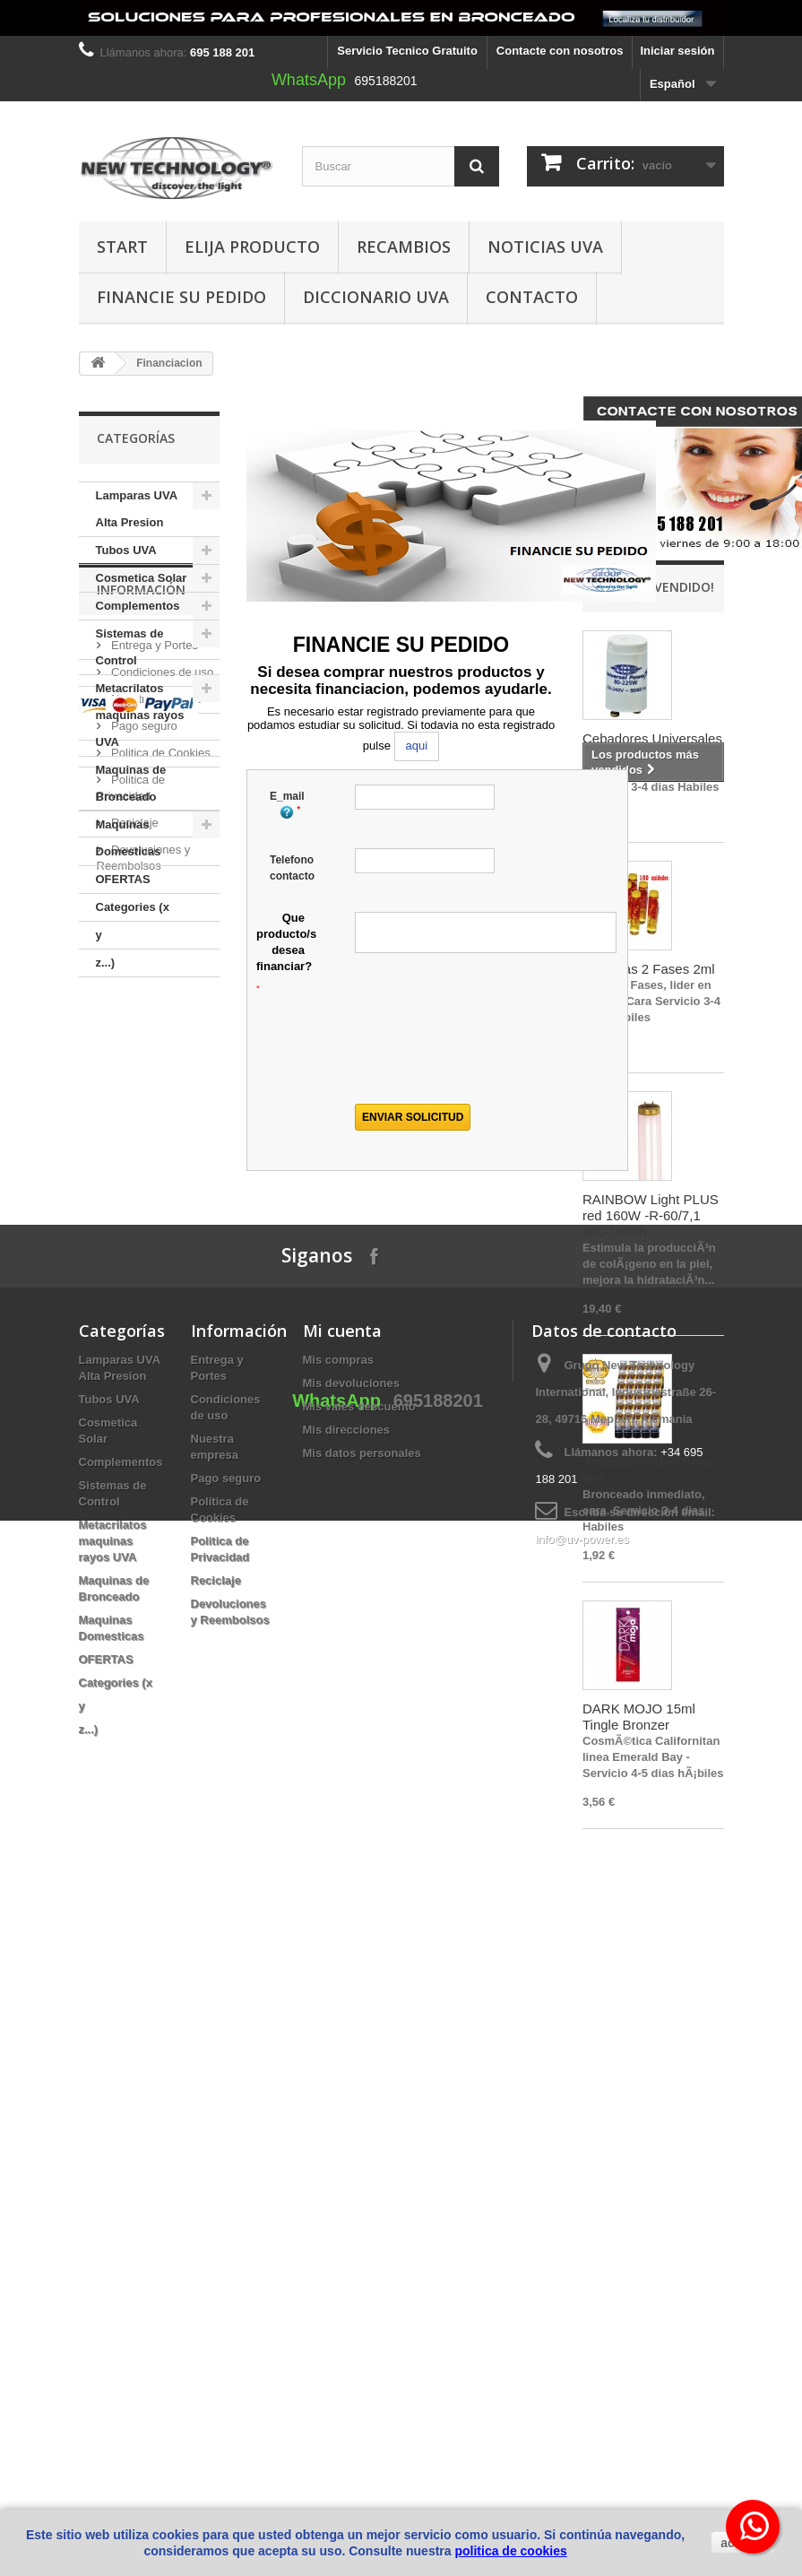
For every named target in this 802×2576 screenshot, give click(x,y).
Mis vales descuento (359, 2140)
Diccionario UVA (376, 297)
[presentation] (482, 1051)
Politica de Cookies (159, 1186)
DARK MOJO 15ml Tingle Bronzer (638, 1716)
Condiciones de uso (161, 1106)
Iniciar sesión (677, 50)
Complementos (138, 605)
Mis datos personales (362, 2186)
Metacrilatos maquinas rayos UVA (140, 715)
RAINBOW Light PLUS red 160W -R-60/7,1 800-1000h (650, 1215)
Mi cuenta (342, 2064)
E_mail (287, 805)
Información (141, 1030)
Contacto (532, 297)
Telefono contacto (292, 868)
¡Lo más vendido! (657, 586)
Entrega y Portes (153, 1079)
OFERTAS (123, 879)
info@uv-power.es (581, 2272)
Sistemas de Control (130, 647)
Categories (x (132, 907)
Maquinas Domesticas (128, 838)
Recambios (404, 246)
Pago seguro (142, 1160)
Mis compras (338, 2093)
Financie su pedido (181, 297)
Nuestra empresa (154, 1133)
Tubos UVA (126, 550)
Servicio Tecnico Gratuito (407, 50)
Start (122, 246)
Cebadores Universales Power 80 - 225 (652, 746)
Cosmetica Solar (141, 578)
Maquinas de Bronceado (131, 783)
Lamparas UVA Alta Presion (137, 509)
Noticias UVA (545, 246)
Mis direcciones (347, 2163)
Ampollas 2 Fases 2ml (648, 968)
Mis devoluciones (351, 2116)
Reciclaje (133, 1256)
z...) (106, 962)
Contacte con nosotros (560, 50)
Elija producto (252, 246)
